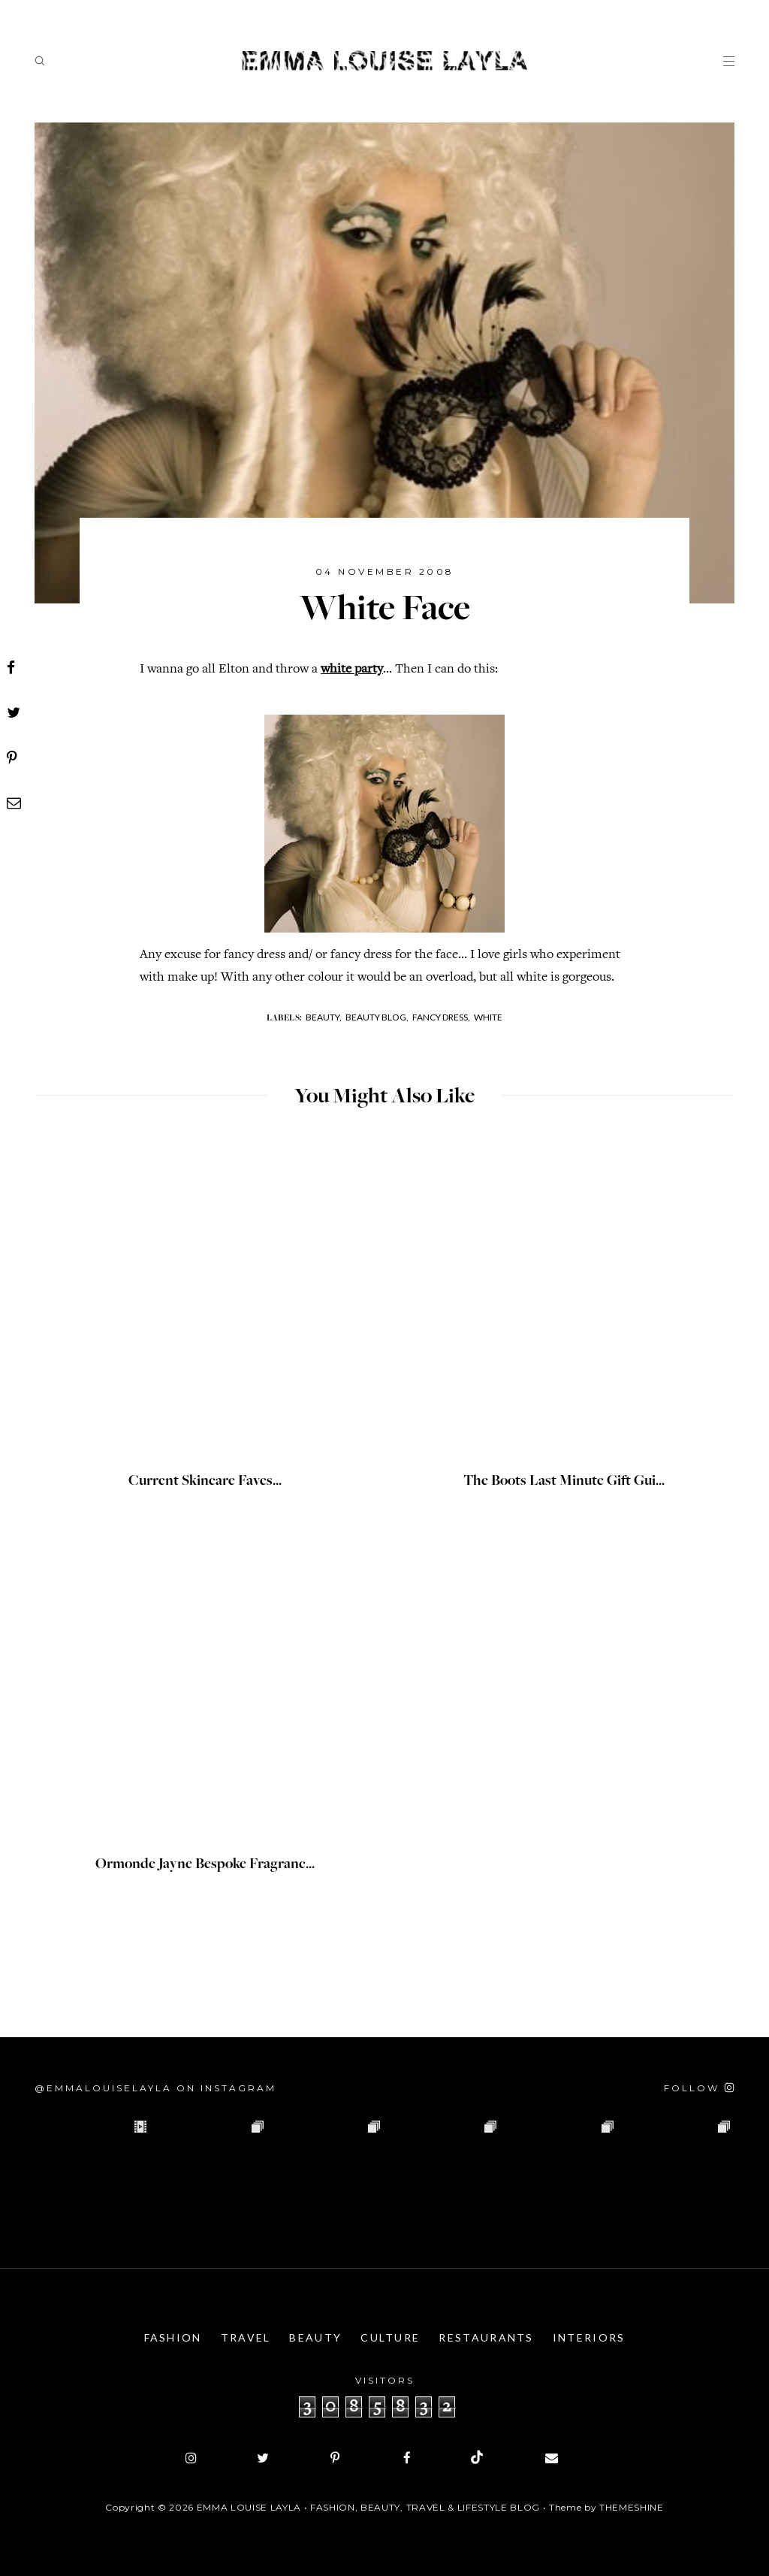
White (488, 1017)
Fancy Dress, (441, 1017)
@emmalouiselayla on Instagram (155, 2088)
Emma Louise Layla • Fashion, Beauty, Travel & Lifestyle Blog (368, 2507)
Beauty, (324, 1017)
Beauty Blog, (377, 1017)
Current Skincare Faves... (205, 1481)
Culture (390, 2337)
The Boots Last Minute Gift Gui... (564, 1481)
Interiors (589, 2337)
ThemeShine (631, 2507)
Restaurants (486, 2337)
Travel (246, 2337)
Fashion (173, 2337)
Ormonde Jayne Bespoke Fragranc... (205, 1865)
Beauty (315, 2337)
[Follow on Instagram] (699, 2088)
